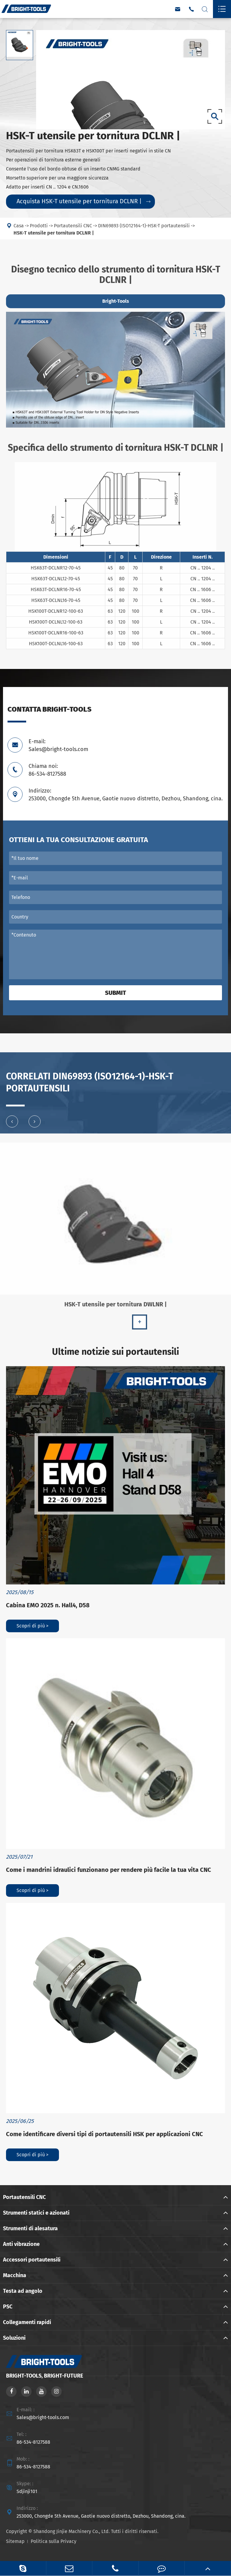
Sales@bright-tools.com (43, 2417)
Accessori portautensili (31, 2259)
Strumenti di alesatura (30, 2228)
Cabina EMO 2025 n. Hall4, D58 (48, 1605)
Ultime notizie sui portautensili (115, 1352)
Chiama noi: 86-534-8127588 (47, 770)
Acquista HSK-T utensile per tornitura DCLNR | (83, 201)
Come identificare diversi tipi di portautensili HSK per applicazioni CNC (104, 2134)
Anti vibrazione (21, 2244)
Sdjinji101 (27, 2491)
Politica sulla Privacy (53, 2541)
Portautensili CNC (24, 2197)
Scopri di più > (32, 1626)
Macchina (14, 2275)
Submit (115, 992)
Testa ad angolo (22, 2291)
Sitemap (15, 2541)
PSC (7, 2306)
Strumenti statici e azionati (36, 2213)
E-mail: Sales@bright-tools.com (58, 745)
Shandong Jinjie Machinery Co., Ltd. (71, 2531)
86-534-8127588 (33, 2442)
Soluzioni (14, 2338)
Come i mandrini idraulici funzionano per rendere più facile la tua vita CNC (108, 1869)
